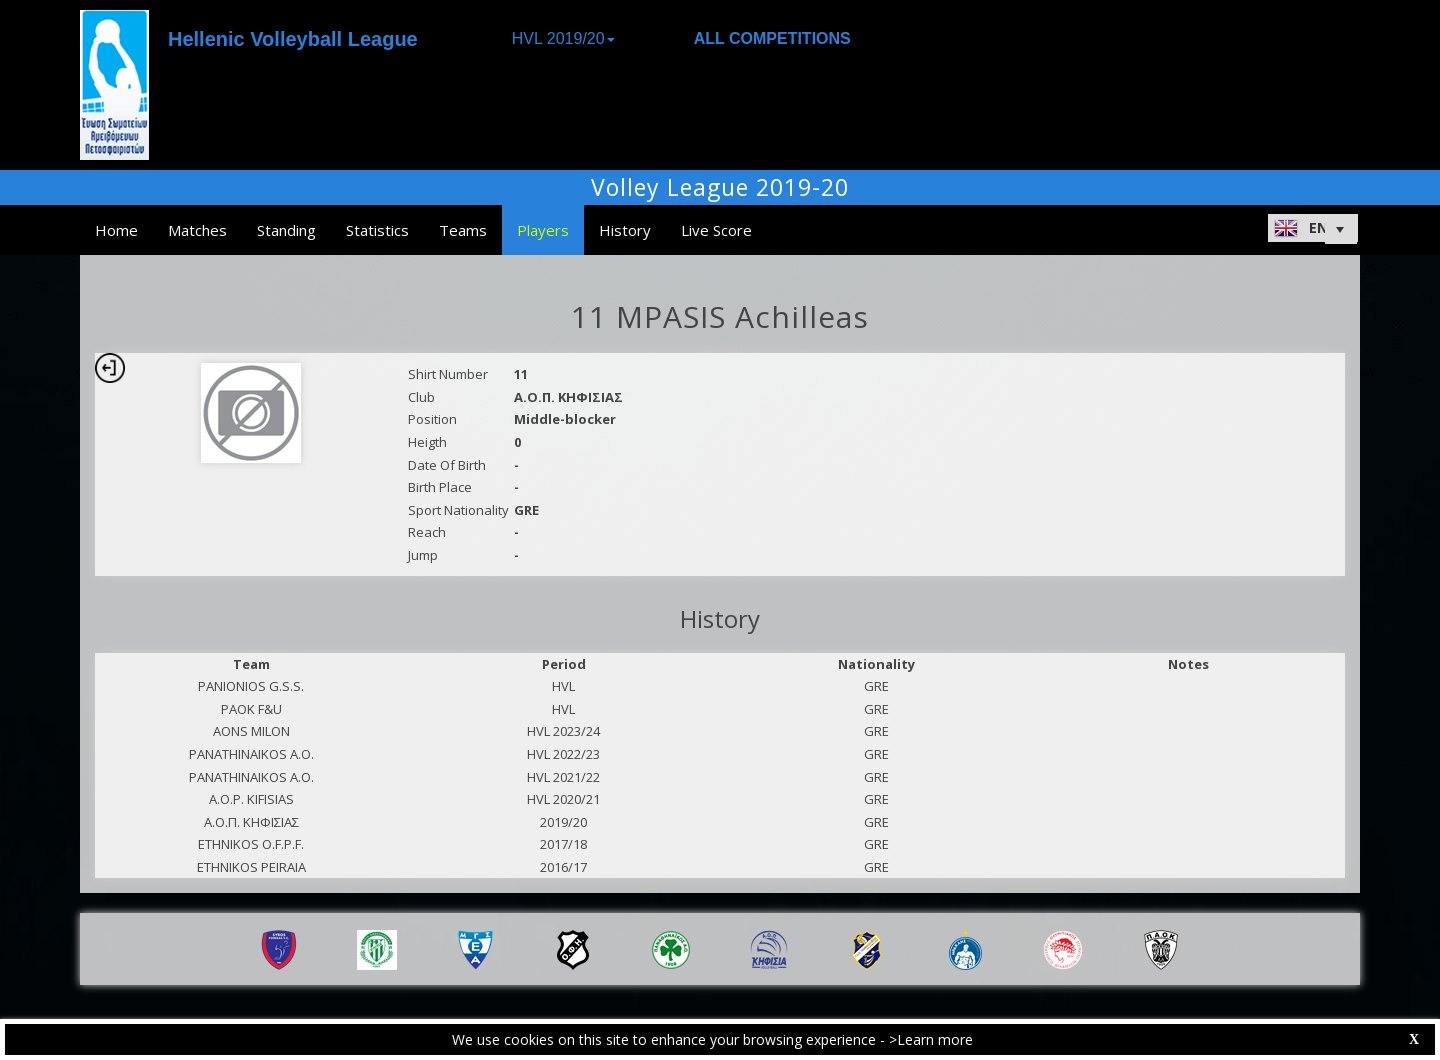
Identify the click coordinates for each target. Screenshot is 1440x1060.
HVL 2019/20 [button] (563, 38)
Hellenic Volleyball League (293, 39)
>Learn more (931, 1039)
